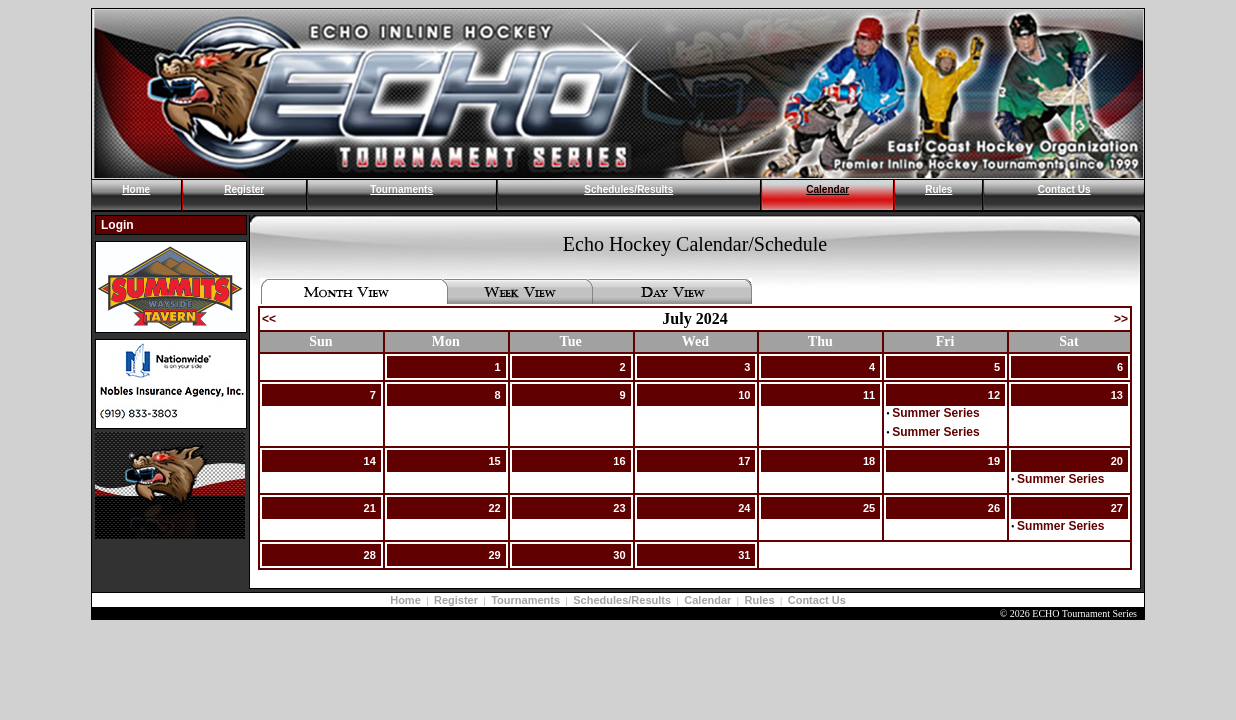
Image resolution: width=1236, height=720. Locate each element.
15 (494, 461)
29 (494, 555)
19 (994, 461)
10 (744, 395)
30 (619, 555)
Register (244, 189)
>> (1121, 319)
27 (1117, 508)
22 (494, 508)
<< (269, 319)
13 (1117, 395)
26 (994, 508)
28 (370, 555)
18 (869, 461)
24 (744, 508)
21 (370, 508)
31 (744, 555)
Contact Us (1064, 189)
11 (869, 395)
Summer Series (935, 413)
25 (869, 508)
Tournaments (401, 189)
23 (619, 508)
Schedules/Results (628, 189)
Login (117, 225)
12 (994, 395)
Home (136, 189)
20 (1117, 461)
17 (744, 461)
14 (370, 461)
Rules (938, 189)
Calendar (827, 189)
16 (619, 461)
